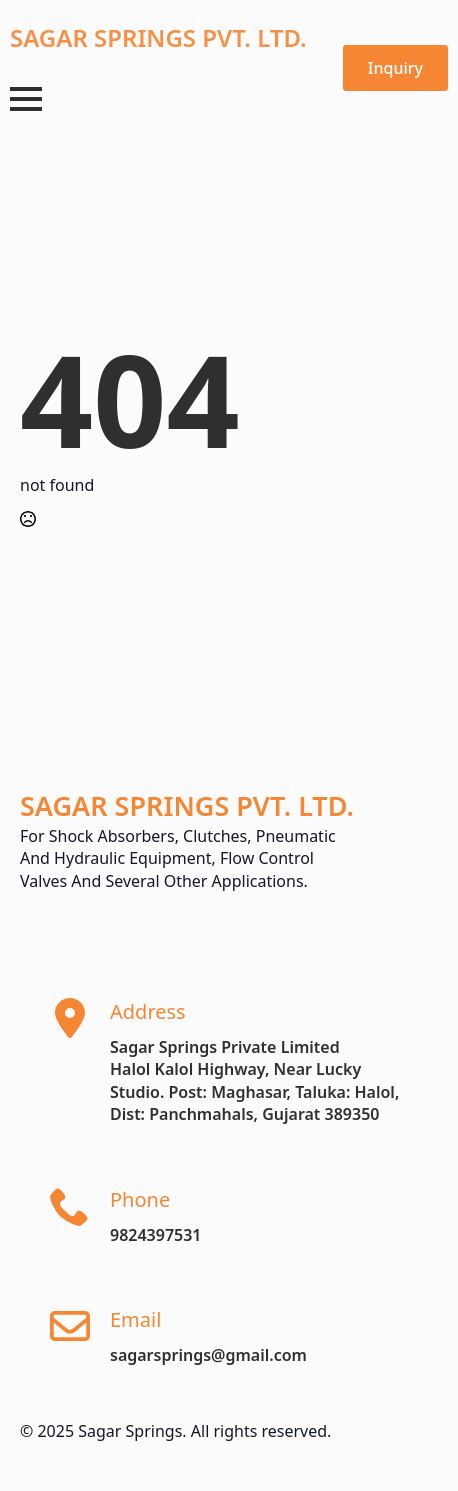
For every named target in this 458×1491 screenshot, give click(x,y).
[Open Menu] (26, 99)
